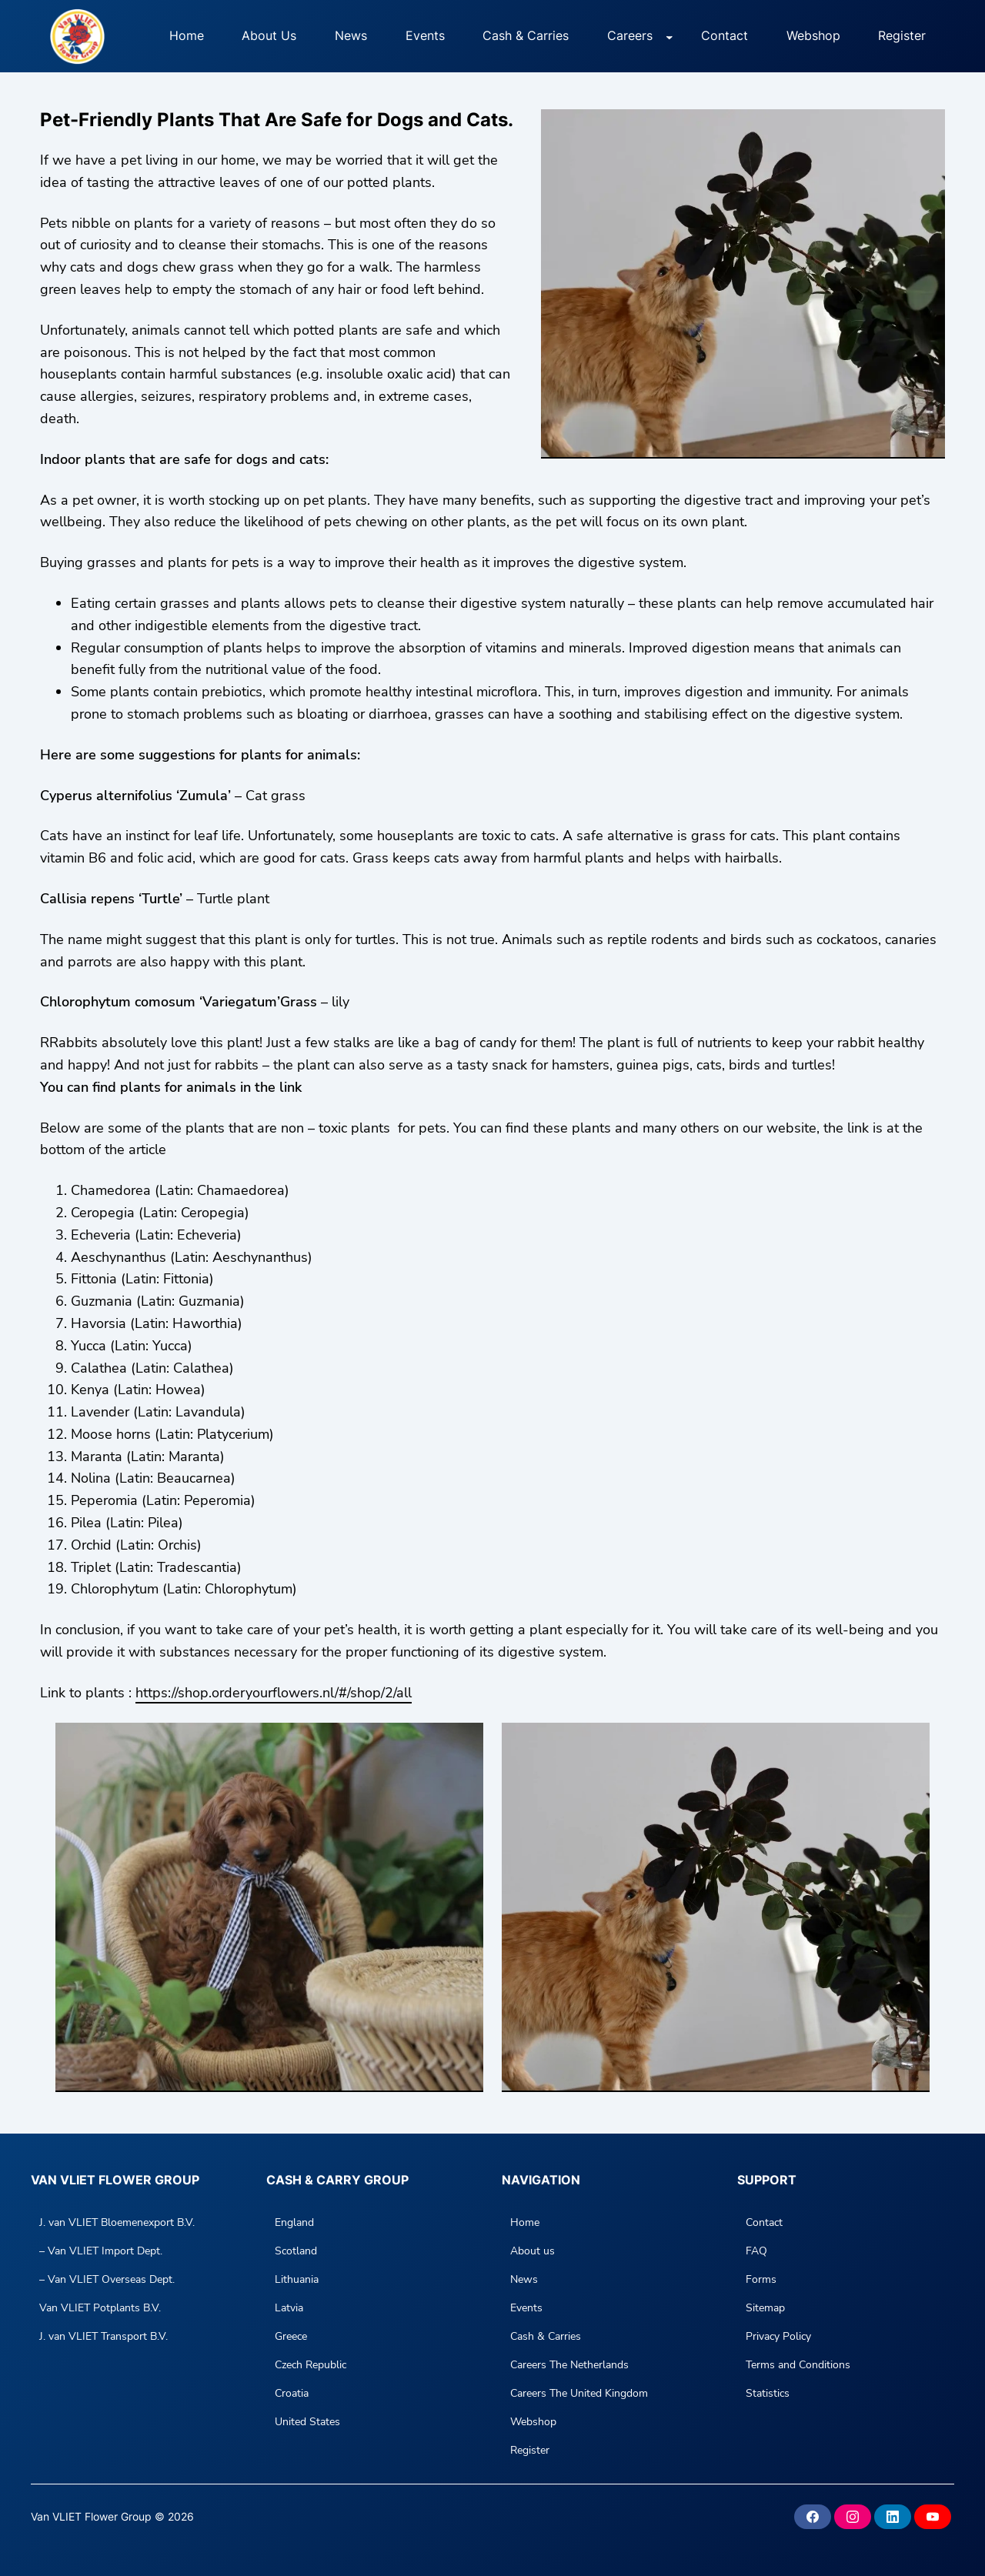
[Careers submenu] (669, 36)
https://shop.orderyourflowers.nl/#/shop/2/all (273, 1692)
